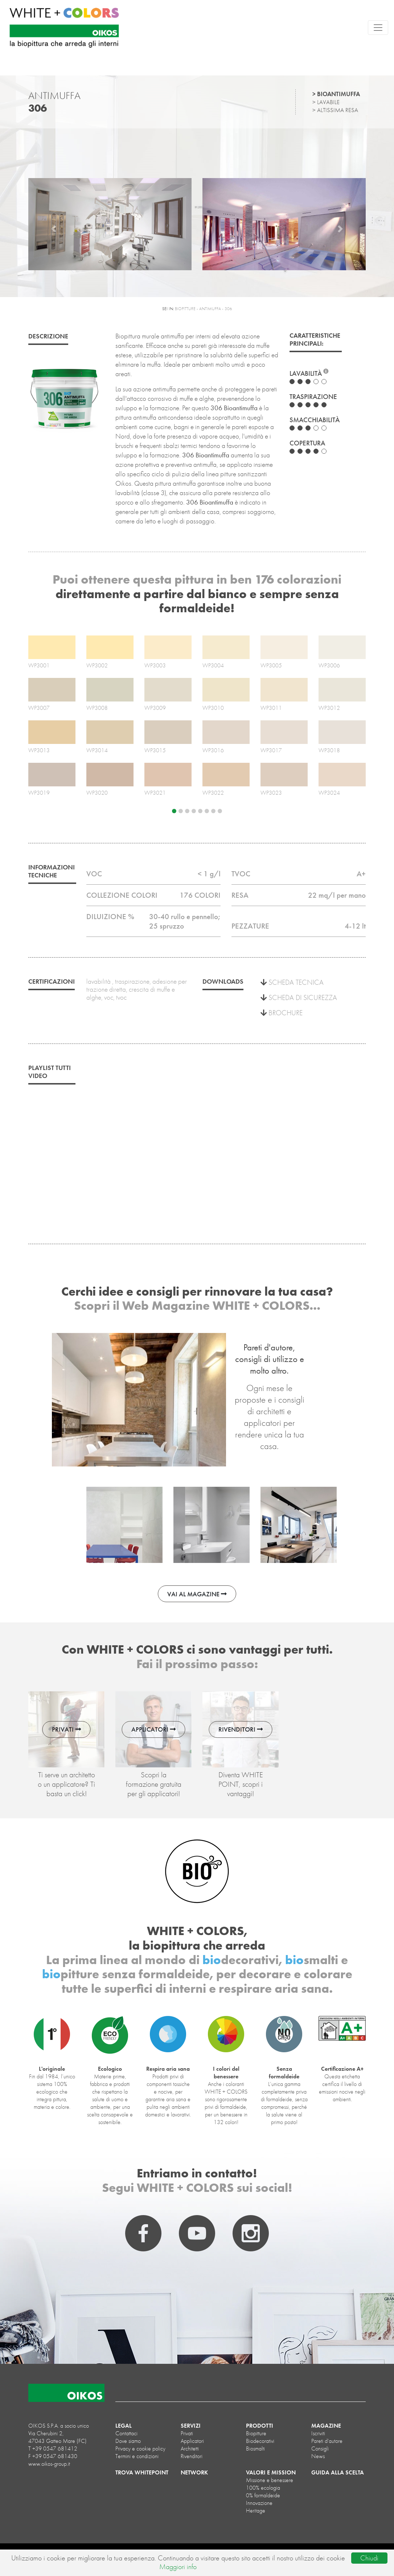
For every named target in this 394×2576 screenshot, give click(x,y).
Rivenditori (191, 2456)
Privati (187, 2433)
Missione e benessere (269, 2480)
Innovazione (259, 2503)
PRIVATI (66, 1729)
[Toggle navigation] (378, 27)
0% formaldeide (263, 2495)
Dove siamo (128, 2441)
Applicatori (192, 2441)
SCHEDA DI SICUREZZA (298, 997)
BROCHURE (281, 1012)
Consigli (320, 2448)
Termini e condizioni (137, 2456)
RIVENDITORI (240, 1729)
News (318, 2456)
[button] (53, 228)
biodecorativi (260, 2441)
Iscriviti (318, 2433)
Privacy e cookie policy (140, 2448)
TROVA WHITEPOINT (141, 2472)
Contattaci (126, 2433)
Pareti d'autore (326, 2441)
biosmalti (255, 2448)
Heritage (255, 2510)
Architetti (190, 2448)
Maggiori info (178, 2566)
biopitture (256, 2433)
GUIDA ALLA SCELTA (337, 2472)
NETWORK (194, 2472)
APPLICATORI (153, 1729)
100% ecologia (263, 2487)
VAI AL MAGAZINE (197, 1594)
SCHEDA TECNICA (292, 982)
